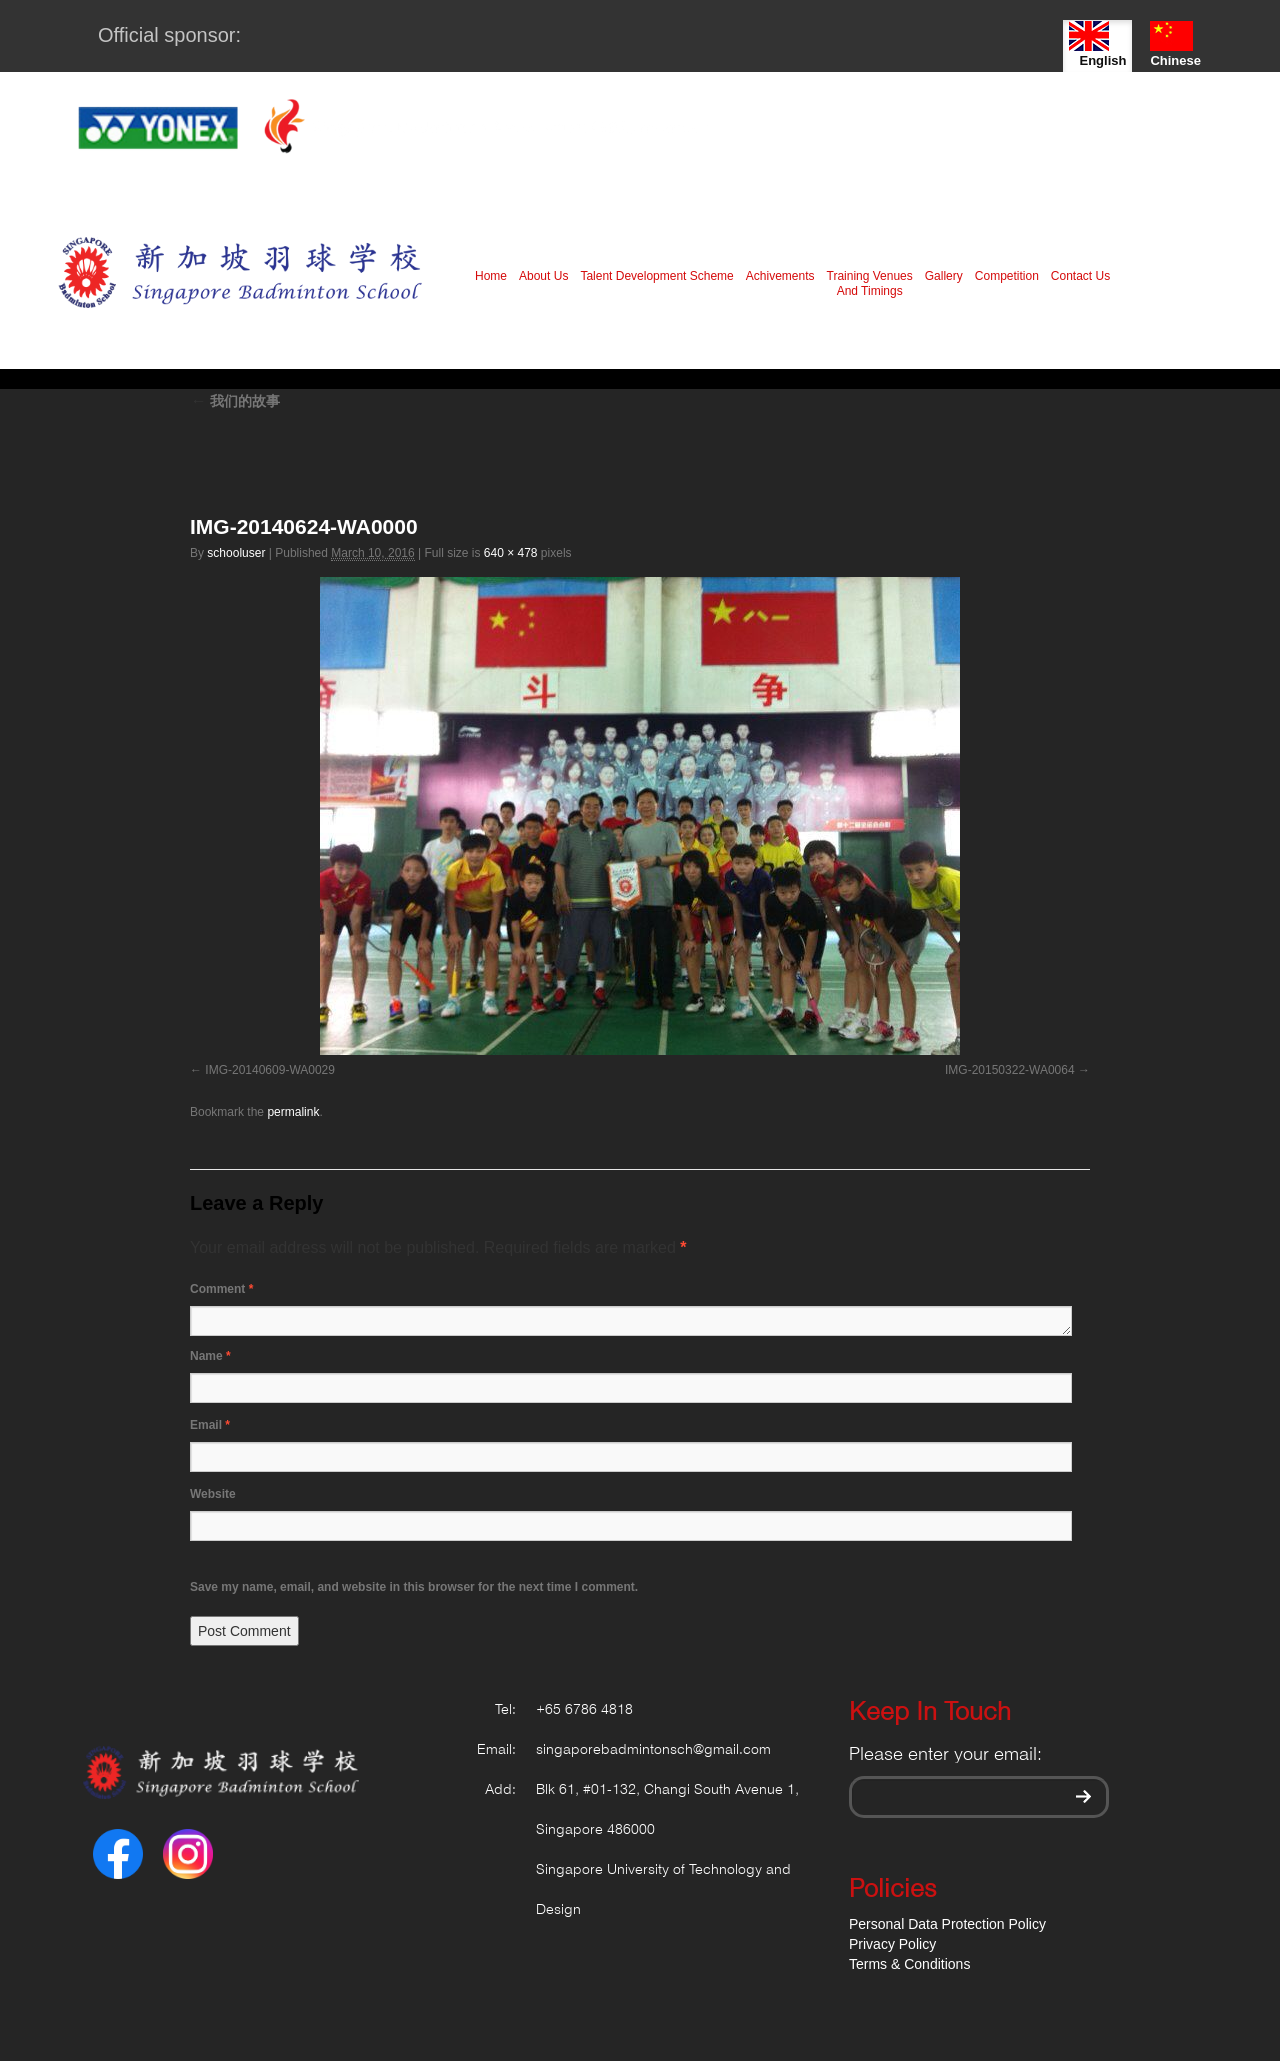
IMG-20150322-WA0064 (1010, 1070)
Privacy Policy (892, 1944)
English (1097, 44)
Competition (1007, 276)
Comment (221, 1289)
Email (210, 1425)
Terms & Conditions (909, 1964)
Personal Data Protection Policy (947, 1924)
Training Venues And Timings (870, 283)
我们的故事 (235, 401)
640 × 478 (511, 553)
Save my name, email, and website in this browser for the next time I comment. (414, 1587)
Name (210, 1356)
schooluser (236, 553)
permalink (293, 1112)
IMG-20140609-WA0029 (270, 1070)
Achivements (780, 276)
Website (213, 1494)
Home (491, 276)
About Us (543, 276)
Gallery (944, 276)
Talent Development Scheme (656, 276)
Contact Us (1080, 276)
